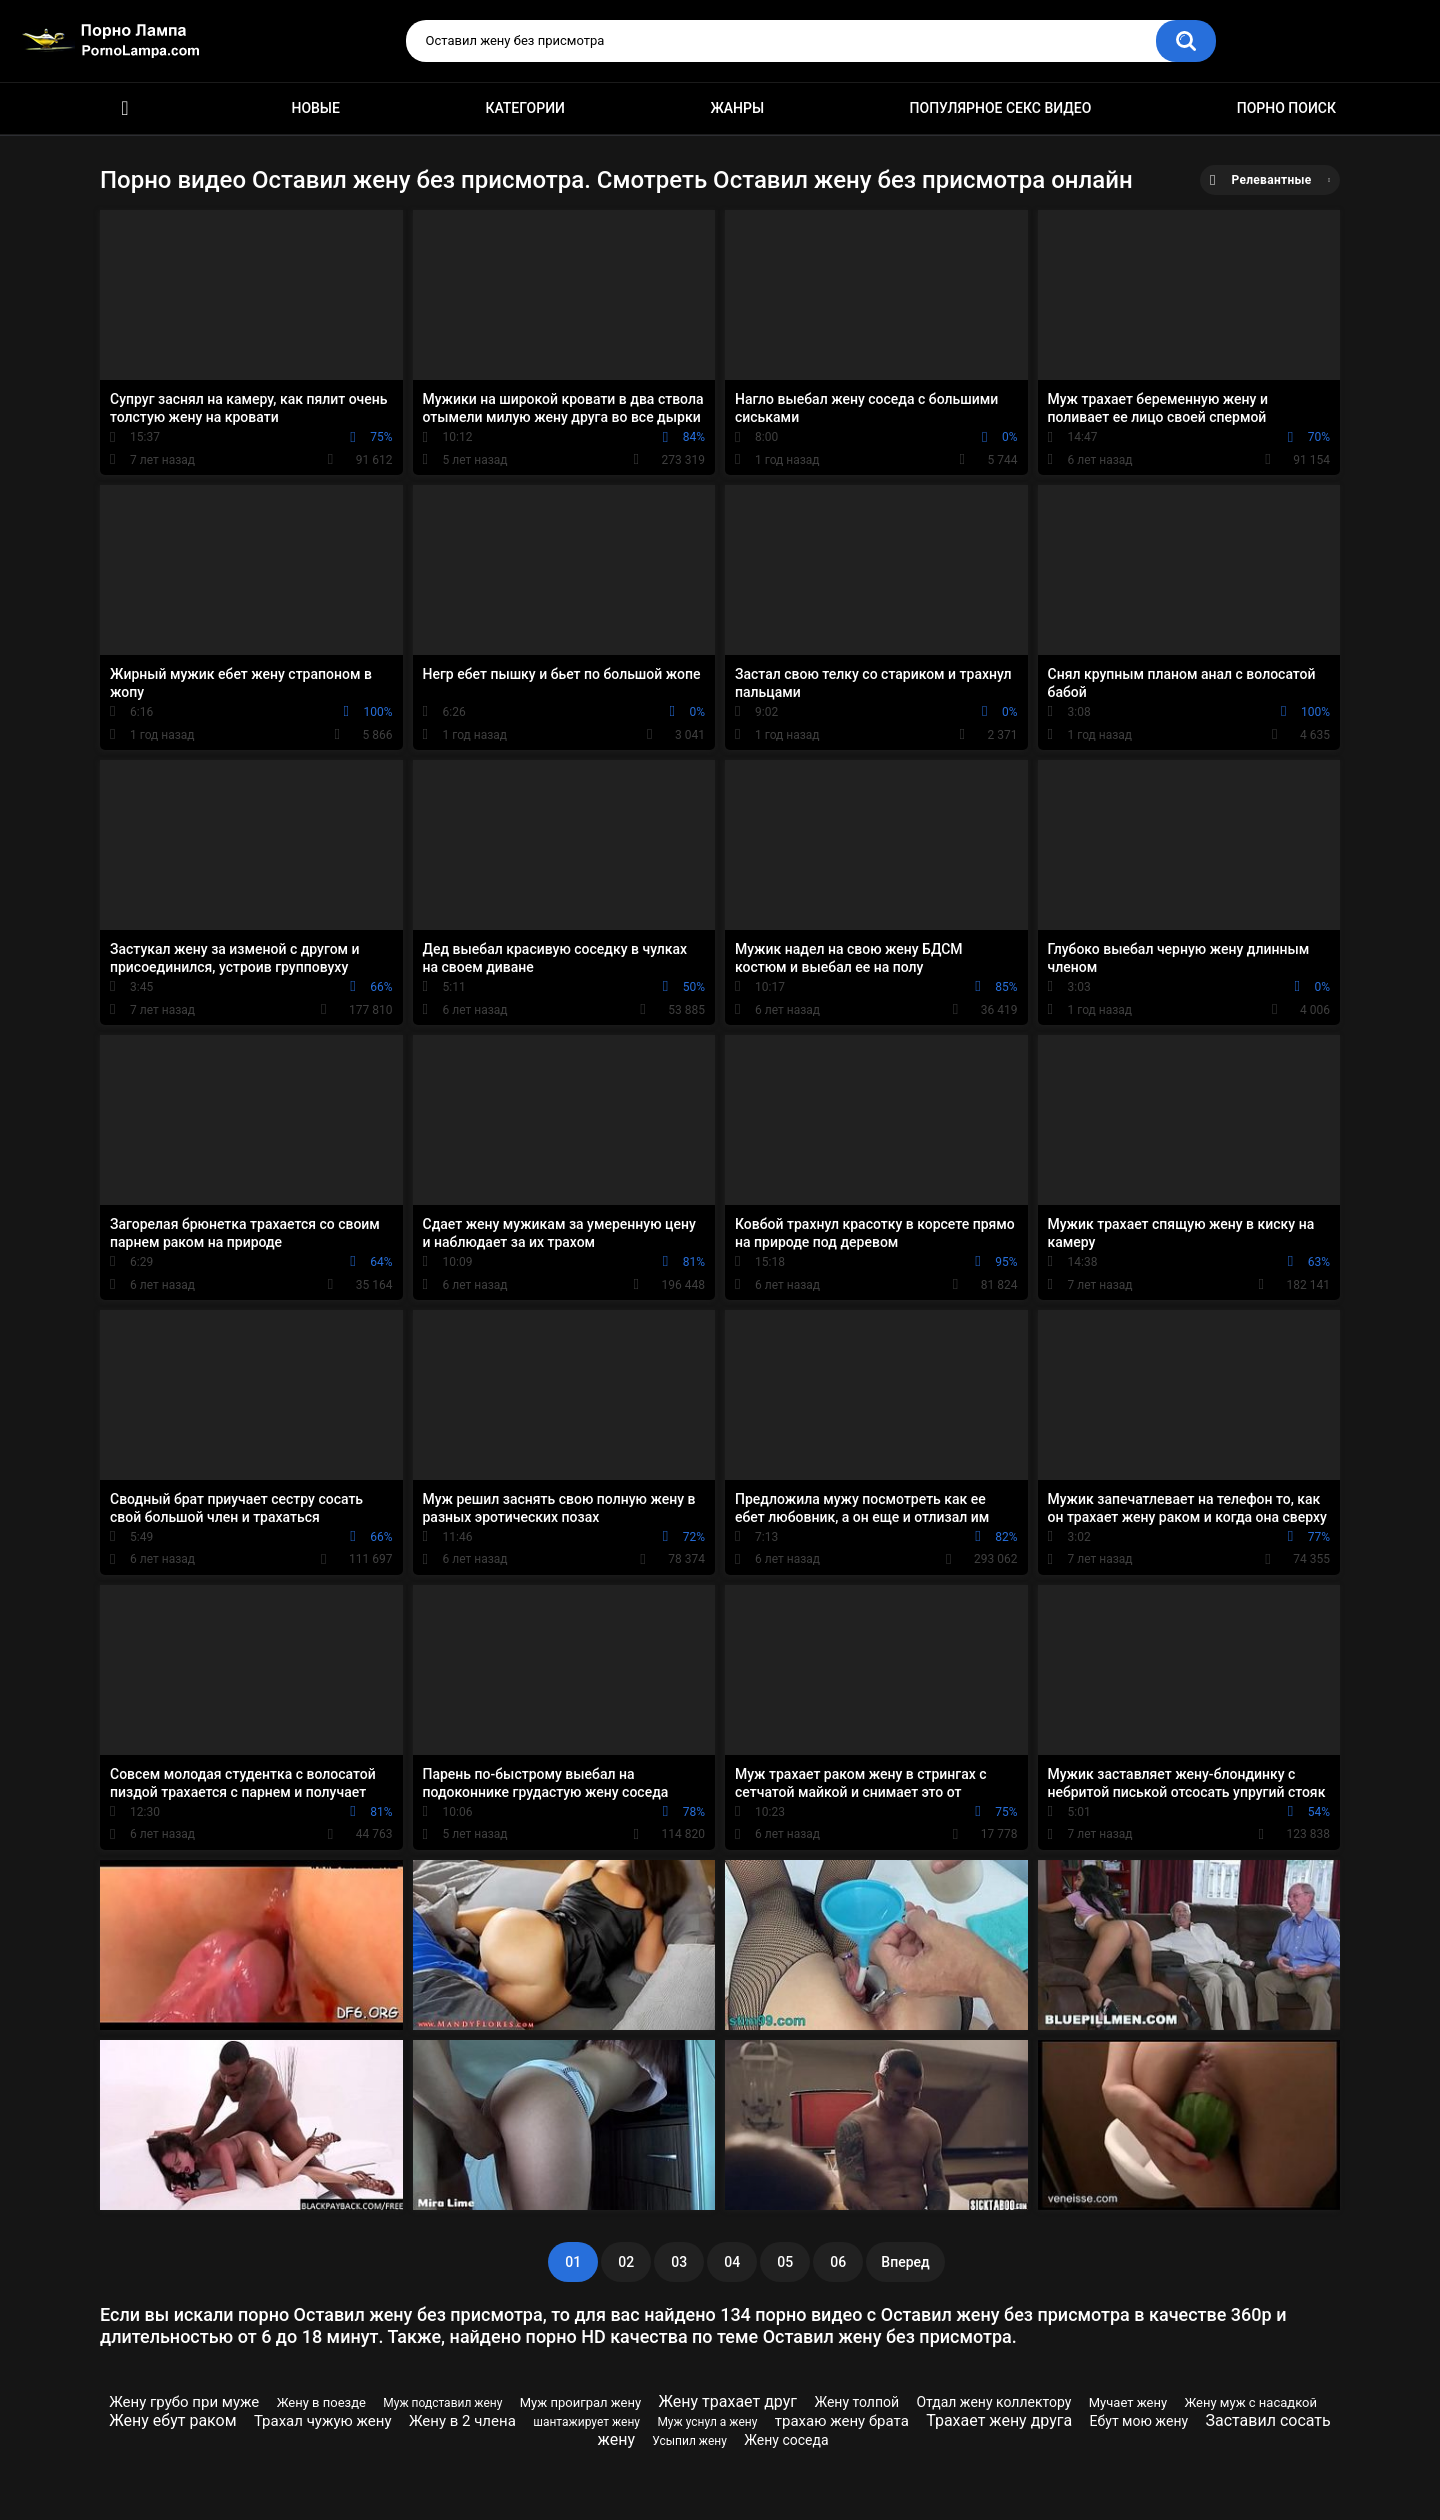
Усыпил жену (689, 2441)
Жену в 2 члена (462, 2421)
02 (626, 2262)
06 (838, 2262)
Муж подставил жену (442, 2403)
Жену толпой (856, 2402)
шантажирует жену (586, 2422)
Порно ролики (125, 108)
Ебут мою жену (1139, 2421)
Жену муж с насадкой (1250, 2402)
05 (785, 2262)
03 (679, 2262)
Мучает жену (1128, 2402)
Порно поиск (1286, 108)
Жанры (737, 108)
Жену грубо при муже (184, 2402)
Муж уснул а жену (707, 2422)
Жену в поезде (321, 2402)
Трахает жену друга (999, 2420)
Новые (315, 108)
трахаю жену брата (842, 2421)
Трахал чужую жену (323, 2421)
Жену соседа (786, 2440)
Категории (525, 108)
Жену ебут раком (172, 2420)
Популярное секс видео (1001, 108)
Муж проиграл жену (580, 2402)
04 (732, 2262)
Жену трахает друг (728, 2401)
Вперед (905, 2262)
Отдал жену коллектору (993, 2402)
